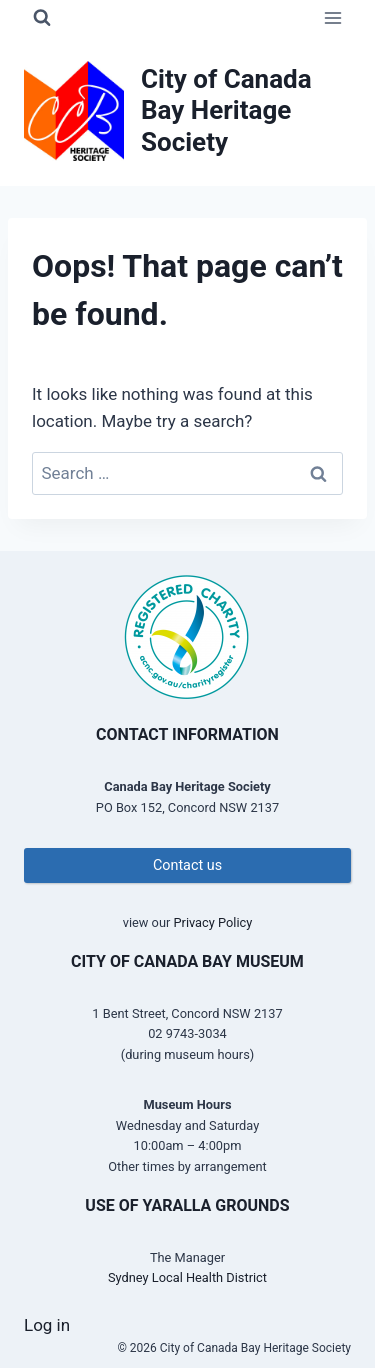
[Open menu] (332, 17)
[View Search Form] (42, 18)
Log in (47, 1325)
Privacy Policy (212, 922)
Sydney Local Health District (187, 1277)
